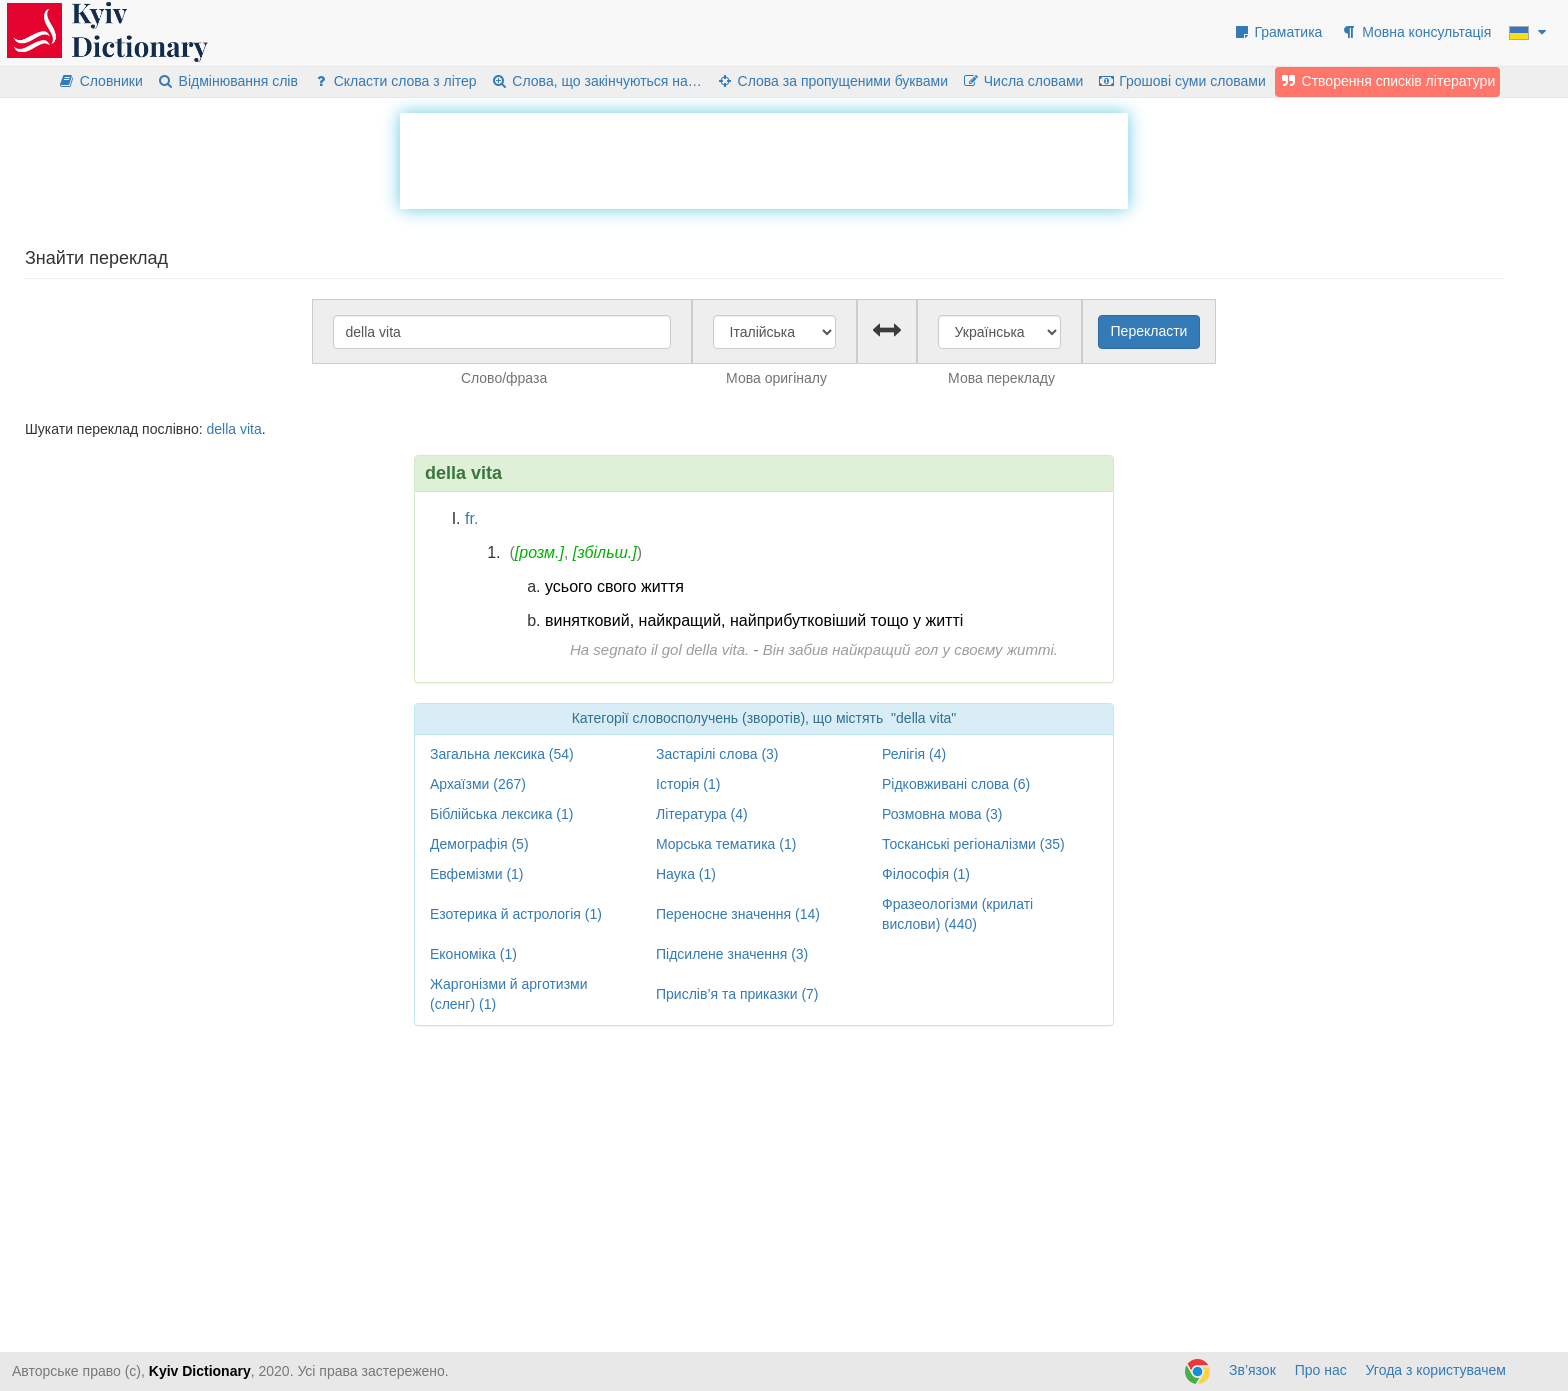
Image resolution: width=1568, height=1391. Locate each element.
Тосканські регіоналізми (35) (973, 844)
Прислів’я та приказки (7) (737, 994)
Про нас (1321, 1370)
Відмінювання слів (227, 81)
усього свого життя (614, 586)
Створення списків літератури (1388, 81)
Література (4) (702, 814)
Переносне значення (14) (738, 914)
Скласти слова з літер (394, 81)
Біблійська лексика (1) (501, 814)
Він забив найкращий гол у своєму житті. (910, 649)
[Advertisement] (764, 158)
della (221, 429)
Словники (100, 81)
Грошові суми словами (1181, 81)
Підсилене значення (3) (732, 954)
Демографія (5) (479, 844)
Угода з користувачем (1436, 1370)
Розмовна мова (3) (942, 814)
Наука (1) (686, 874)
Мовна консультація (1415, 32)
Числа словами (1023, 81)
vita (251, 429)
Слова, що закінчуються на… (596, 81)
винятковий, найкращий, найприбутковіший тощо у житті (754, 620)
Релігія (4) (914, 754)
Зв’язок (1252, 1370)
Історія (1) (688, 784)
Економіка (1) (473, 954)
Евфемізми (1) (477, 874)
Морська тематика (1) (726, 844)
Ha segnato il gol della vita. (659, 649)
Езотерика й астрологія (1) (516, 914)
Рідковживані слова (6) (956, 784)
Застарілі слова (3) (717, 754)
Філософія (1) (926, 874)
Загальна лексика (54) (502, 754)
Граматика (1278, 32)
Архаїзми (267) (478, 784)
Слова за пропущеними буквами (832, 81)
